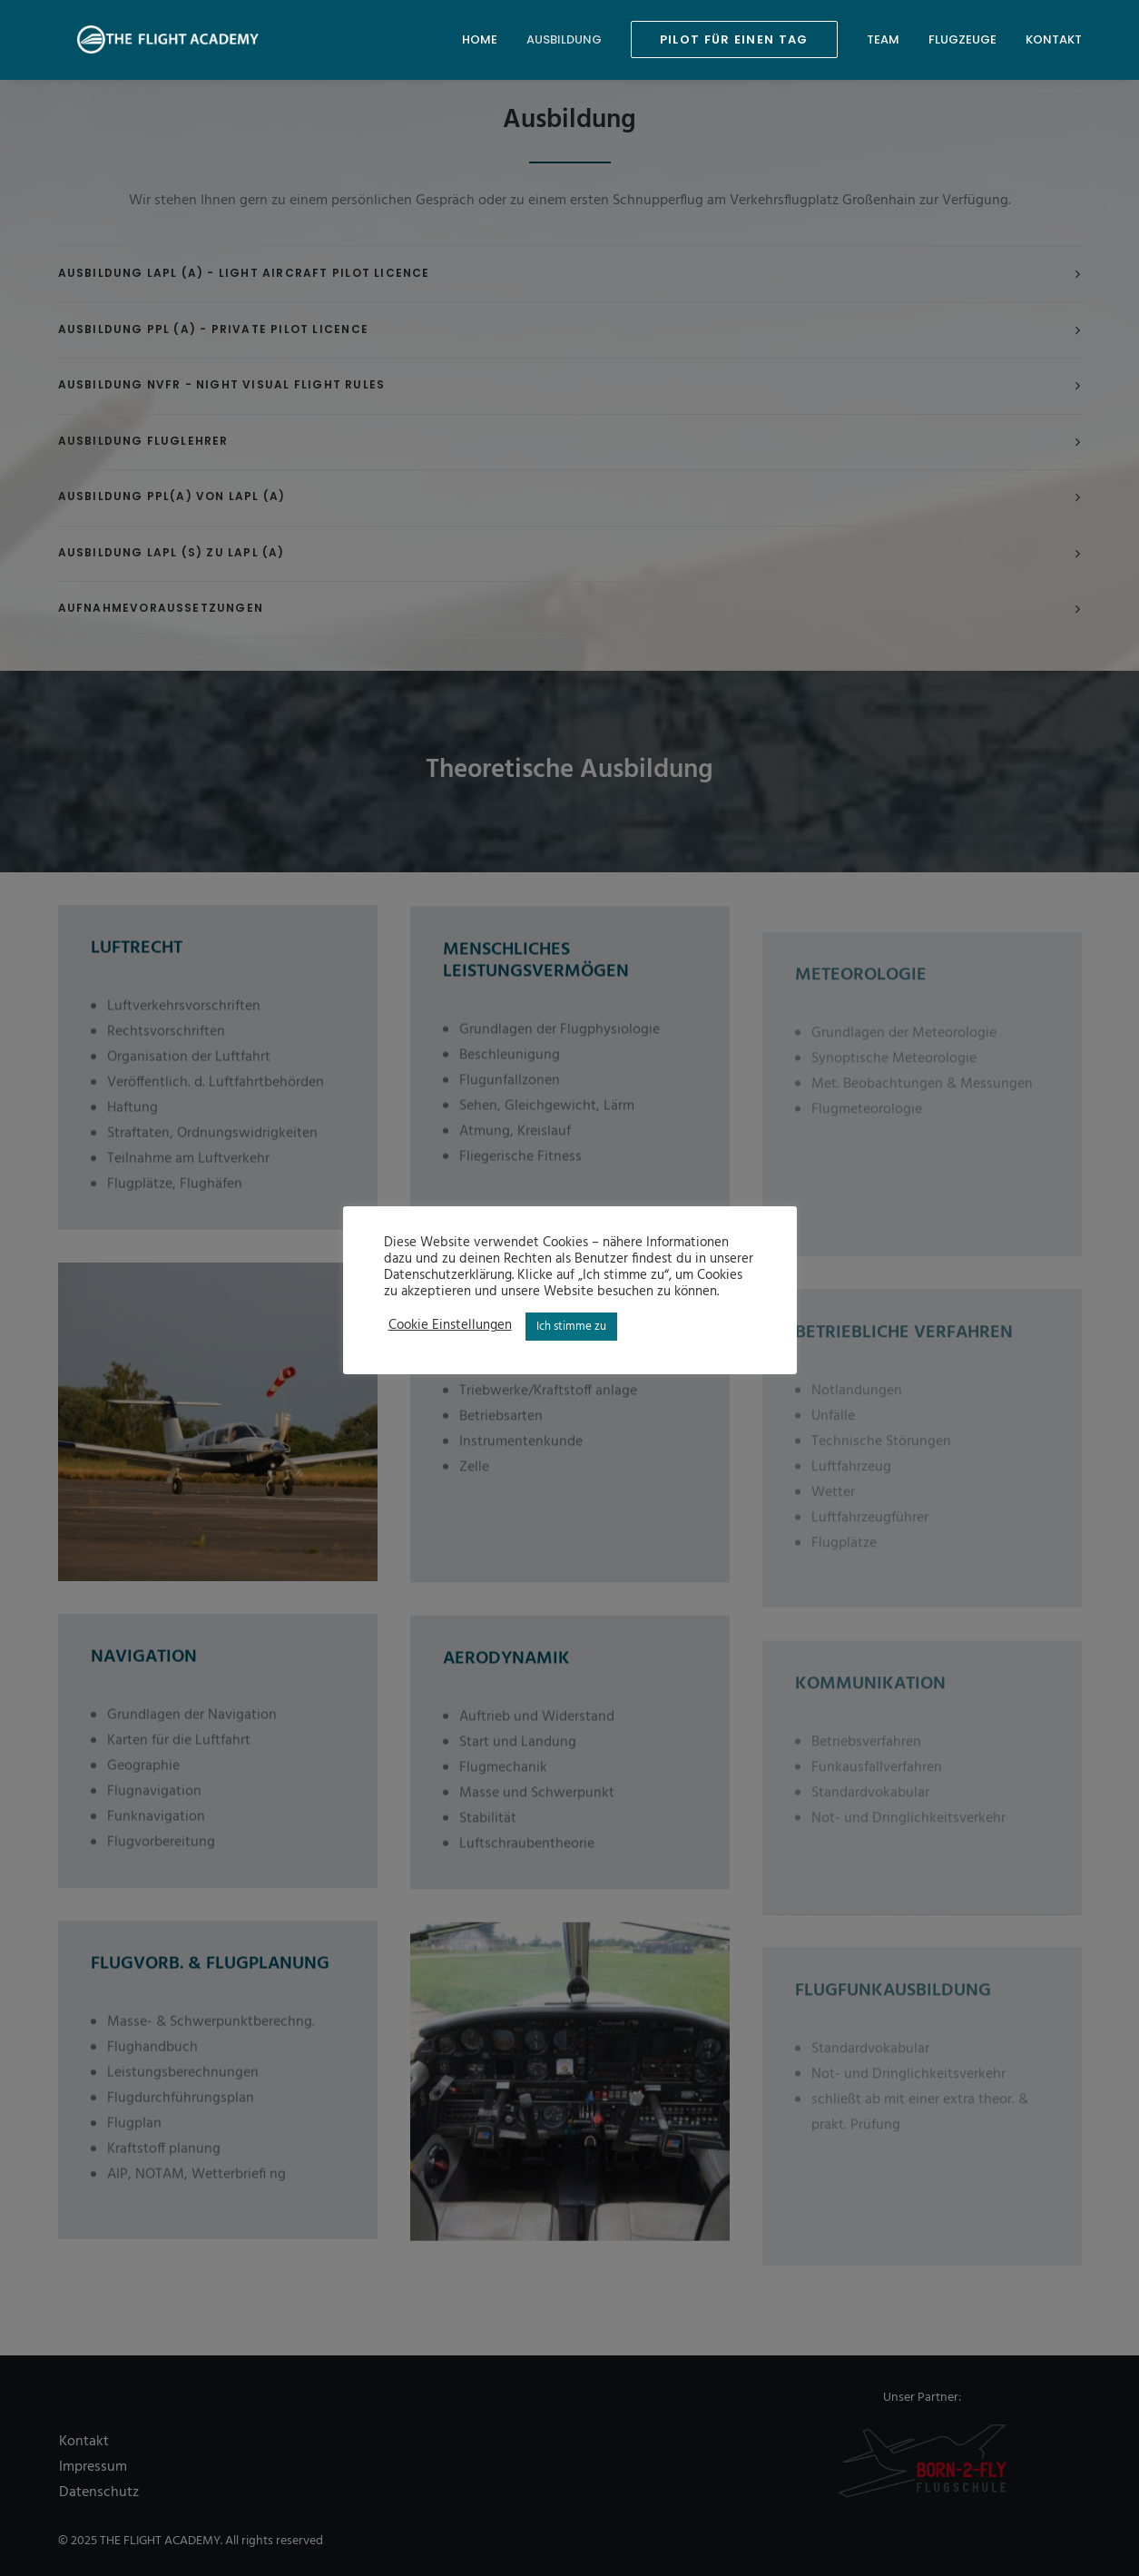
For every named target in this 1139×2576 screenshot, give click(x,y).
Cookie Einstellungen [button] (450, 1326)
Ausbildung (564, 45)
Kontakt (1054, 45)
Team (883, 45)
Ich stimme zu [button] (571, 1326)
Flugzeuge (962, 45)
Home (479, 45)
